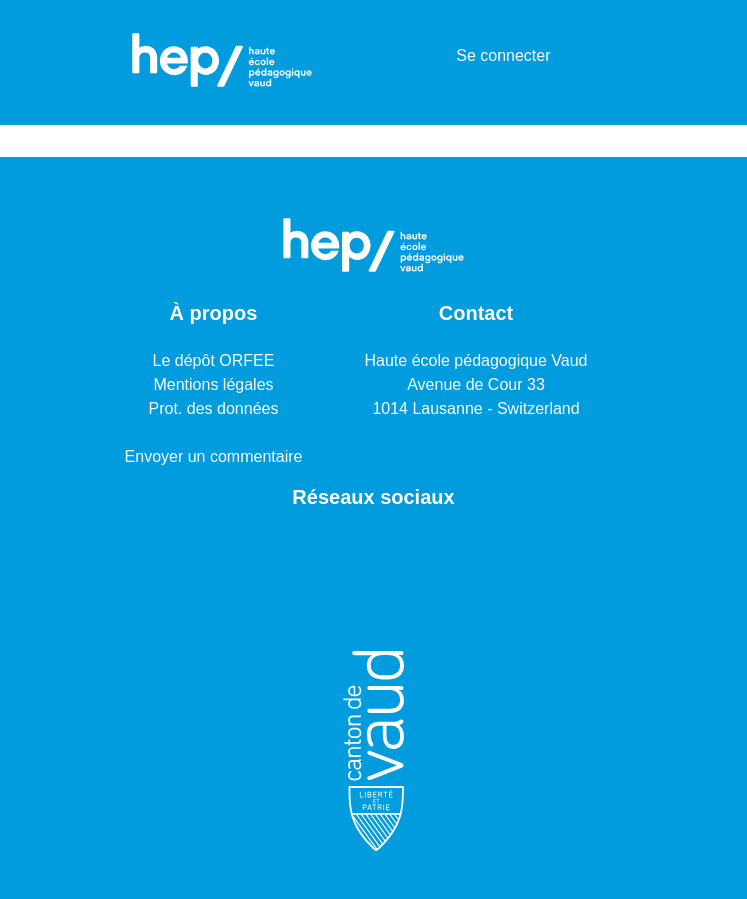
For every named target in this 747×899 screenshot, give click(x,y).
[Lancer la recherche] (408, 56)
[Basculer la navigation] (601, 56)
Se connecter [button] (504, 55)
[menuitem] (437, 56)
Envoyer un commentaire (214, 456)
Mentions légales (213, 384)
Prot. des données (214, 408)
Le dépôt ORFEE (214, 360)
